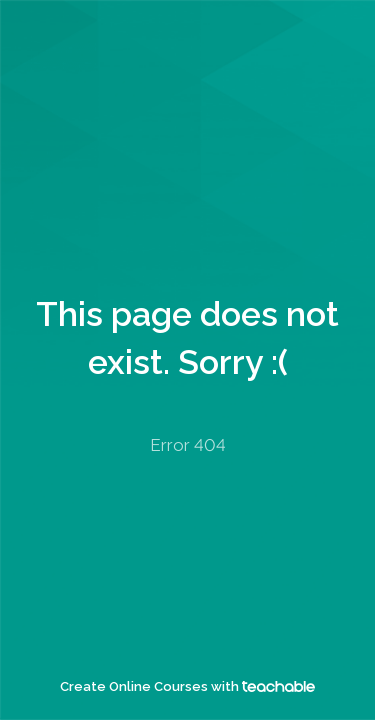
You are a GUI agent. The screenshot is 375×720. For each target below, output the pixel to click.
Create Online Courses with (187, 686)
